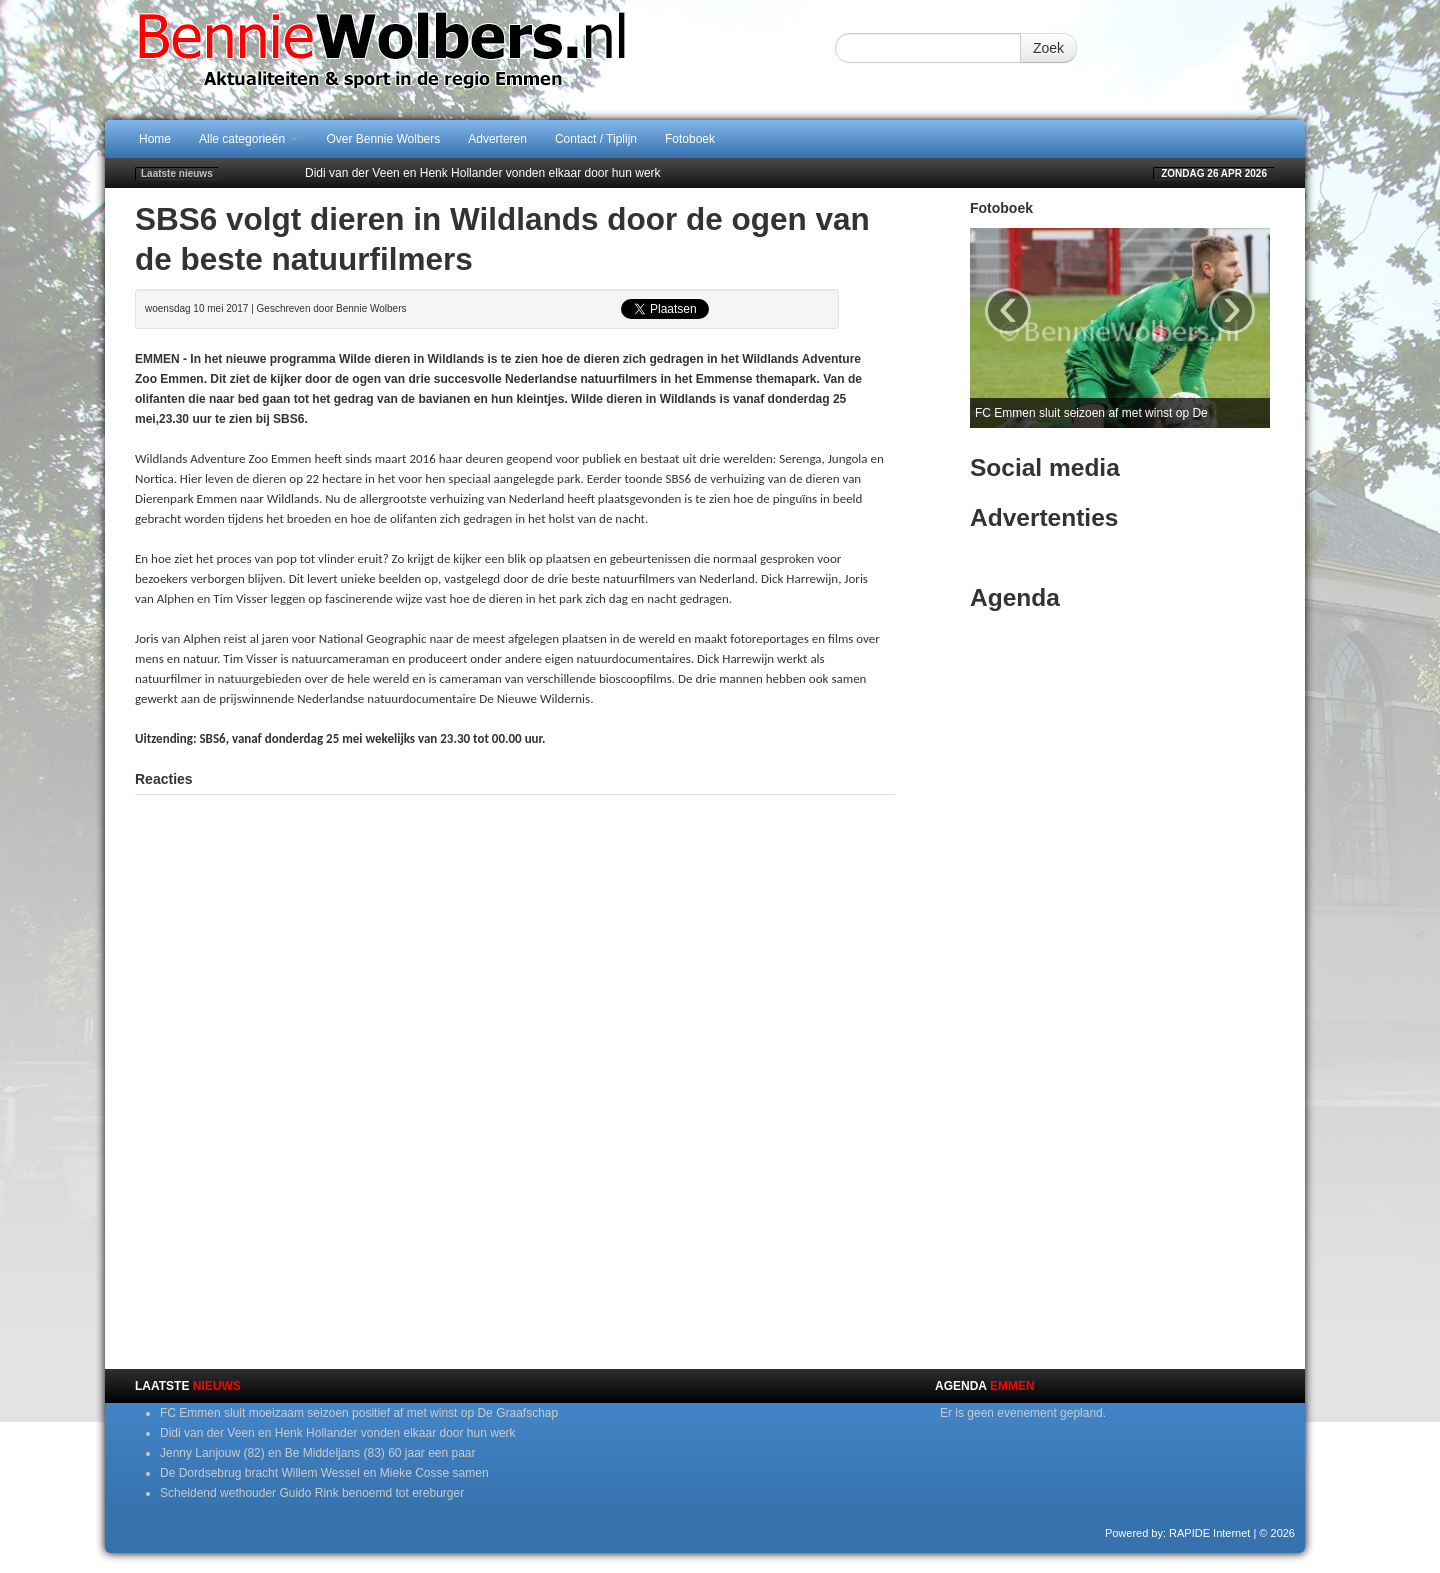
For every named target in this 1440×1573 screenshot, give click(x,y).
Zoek (1048, 48)
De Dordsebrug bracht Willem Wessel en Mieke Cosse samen (324, 1473)
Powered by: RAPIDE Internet (1178, 1533)
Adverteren (497, 139)
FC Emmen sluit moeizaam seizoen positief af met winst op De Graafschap (359, 1413)
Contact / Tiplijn (596, 139)
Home (155, 139)
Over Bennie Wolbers (383, 139)
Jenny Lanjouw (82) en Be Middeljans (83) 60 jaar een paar (318, 1453)
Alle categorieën (248, 139)
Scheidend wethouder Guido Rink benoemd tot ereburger (312, 1493)
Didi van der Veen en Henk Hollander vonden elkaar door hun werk (483, 173)
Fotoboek (690, 139)
